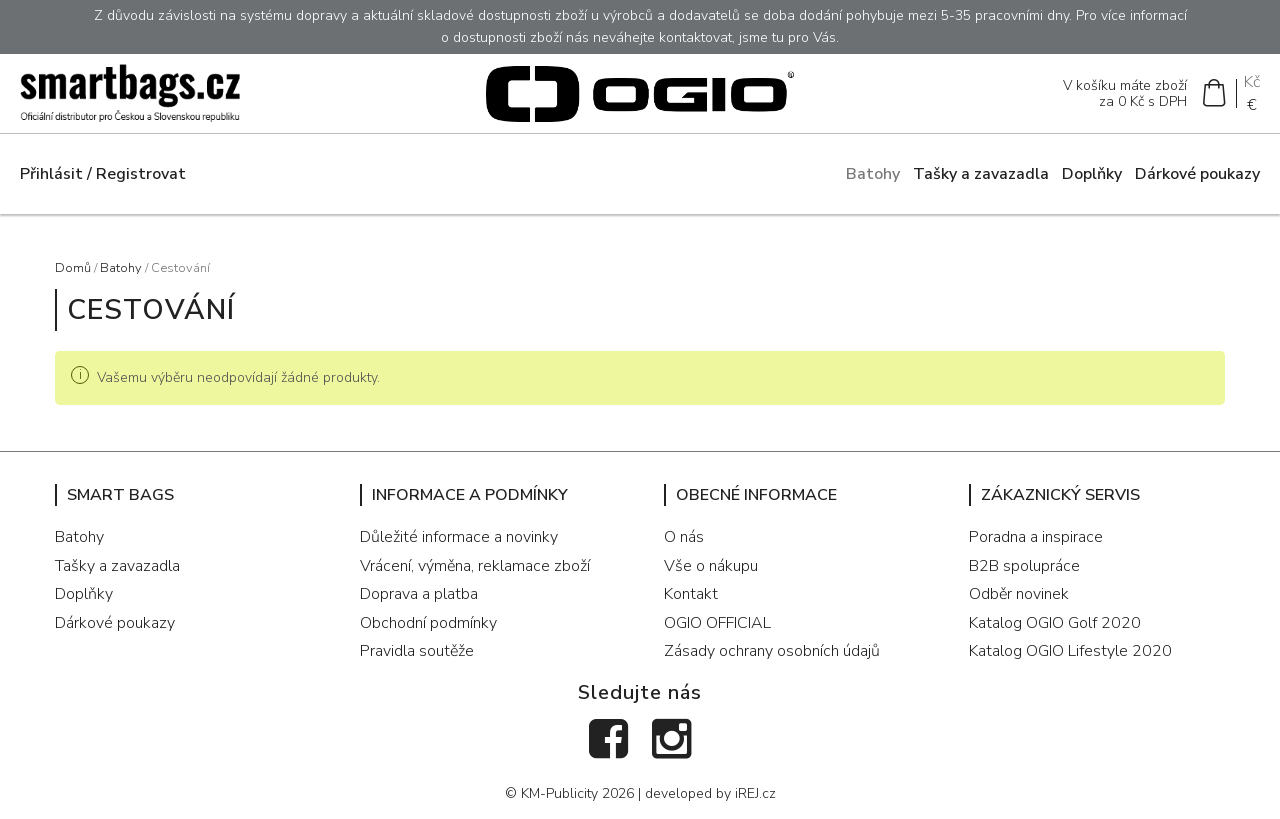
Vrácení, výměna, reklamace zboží (475, 566)
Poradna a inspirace (1036, 537)
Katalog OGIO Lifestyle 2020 (1070, 651)
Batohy (873, 174)
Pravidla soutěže (417, 651)
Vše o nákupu (711, 566)
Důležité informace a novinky (459, 537)
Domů (73, 268)
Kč (1252, 82)
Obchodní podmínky (428, 623)
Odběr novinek (1019, 594)
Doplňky (1092, 174)
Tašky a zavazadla (981, 174)
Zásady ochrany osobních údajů (772, 651)
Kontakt (691, 594)
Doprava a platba (419, 594)
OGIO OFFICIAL (717, 623)
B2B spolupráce (1024, 566)
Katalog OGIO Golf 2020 (1055, 623)
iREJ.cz (755, 793)
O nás (684, 537)
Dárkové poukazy (1197, 174)
